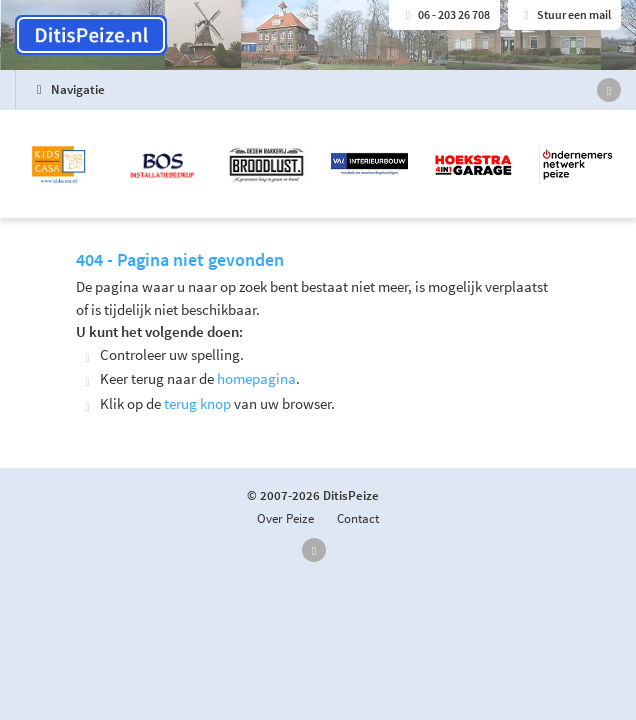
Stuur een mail (564, 14)
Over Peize (285, 518)
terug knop (197, 403)
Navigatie (67, 89)
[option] (318, 165)
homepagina (256, 378)
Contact (358, 518)
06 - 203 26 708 (444, 14)
